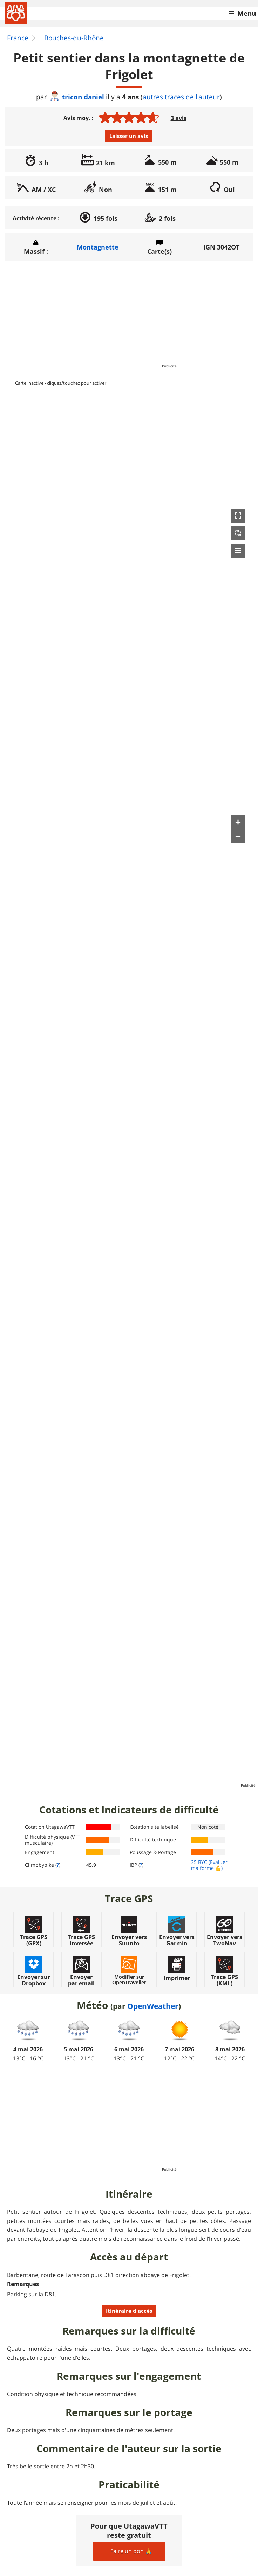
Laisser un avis (128, 135)
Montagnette (97, 247)
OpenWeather (152, 2006)
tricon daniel (76, 96)
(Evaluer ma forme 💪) (209, 1865)
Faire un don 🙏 (131, 2551)
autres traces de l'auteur (181, 96)
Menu (246, 13)
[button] (238, 516)
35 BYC (199, 1862)
